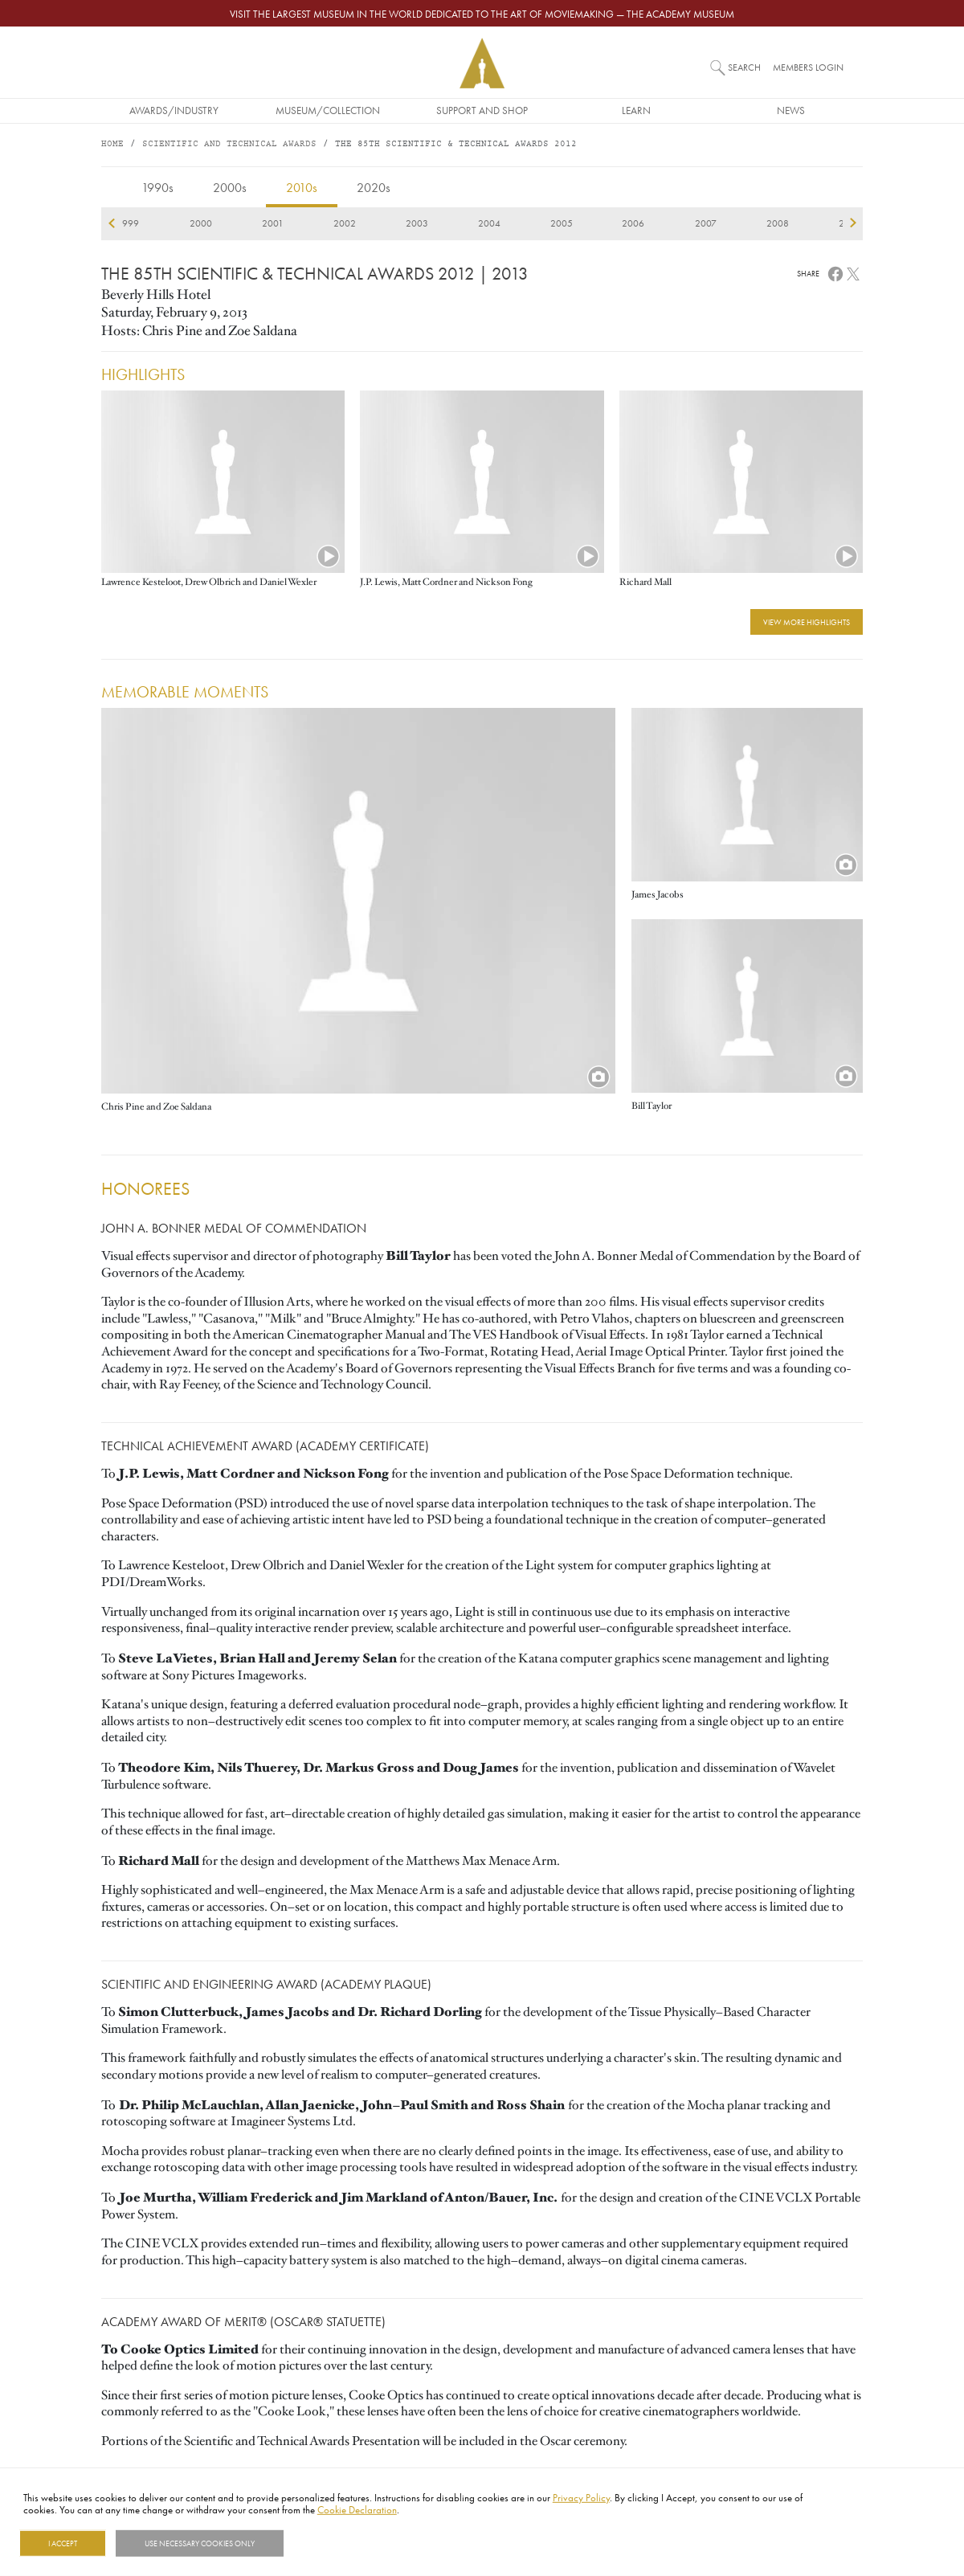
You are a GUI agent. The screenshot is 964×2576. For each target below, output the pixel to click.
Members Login (808, 67)
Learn (636, 110)
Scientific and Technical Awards (229, 144)
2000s (230, 187)
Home (112, 144)
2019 (590, 223)
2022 (806, 223)
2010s (301, 187)
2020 (663, 223)
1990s (157, 187)
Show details (324, 2543)
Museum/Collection (328, 110)
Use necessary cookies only (200, 2543)
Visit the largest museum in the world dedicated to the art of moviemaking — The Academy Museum (482, 13)
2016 (373, 223)
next (853, 223)
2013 (158, 223)
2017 (445, 223)
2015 (302, 223)
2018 (518, 223)
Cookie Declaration (357, 2509)
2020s (373, 187)
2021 (734, 223)
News (791, 110)
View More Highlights (806, 622)
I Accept (62, 2543)
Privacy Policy (581, 2497)
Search (744, 67)
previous (111, 223)
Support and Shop (482, 110)
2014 (229, 223)
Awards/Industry (174, 110)
